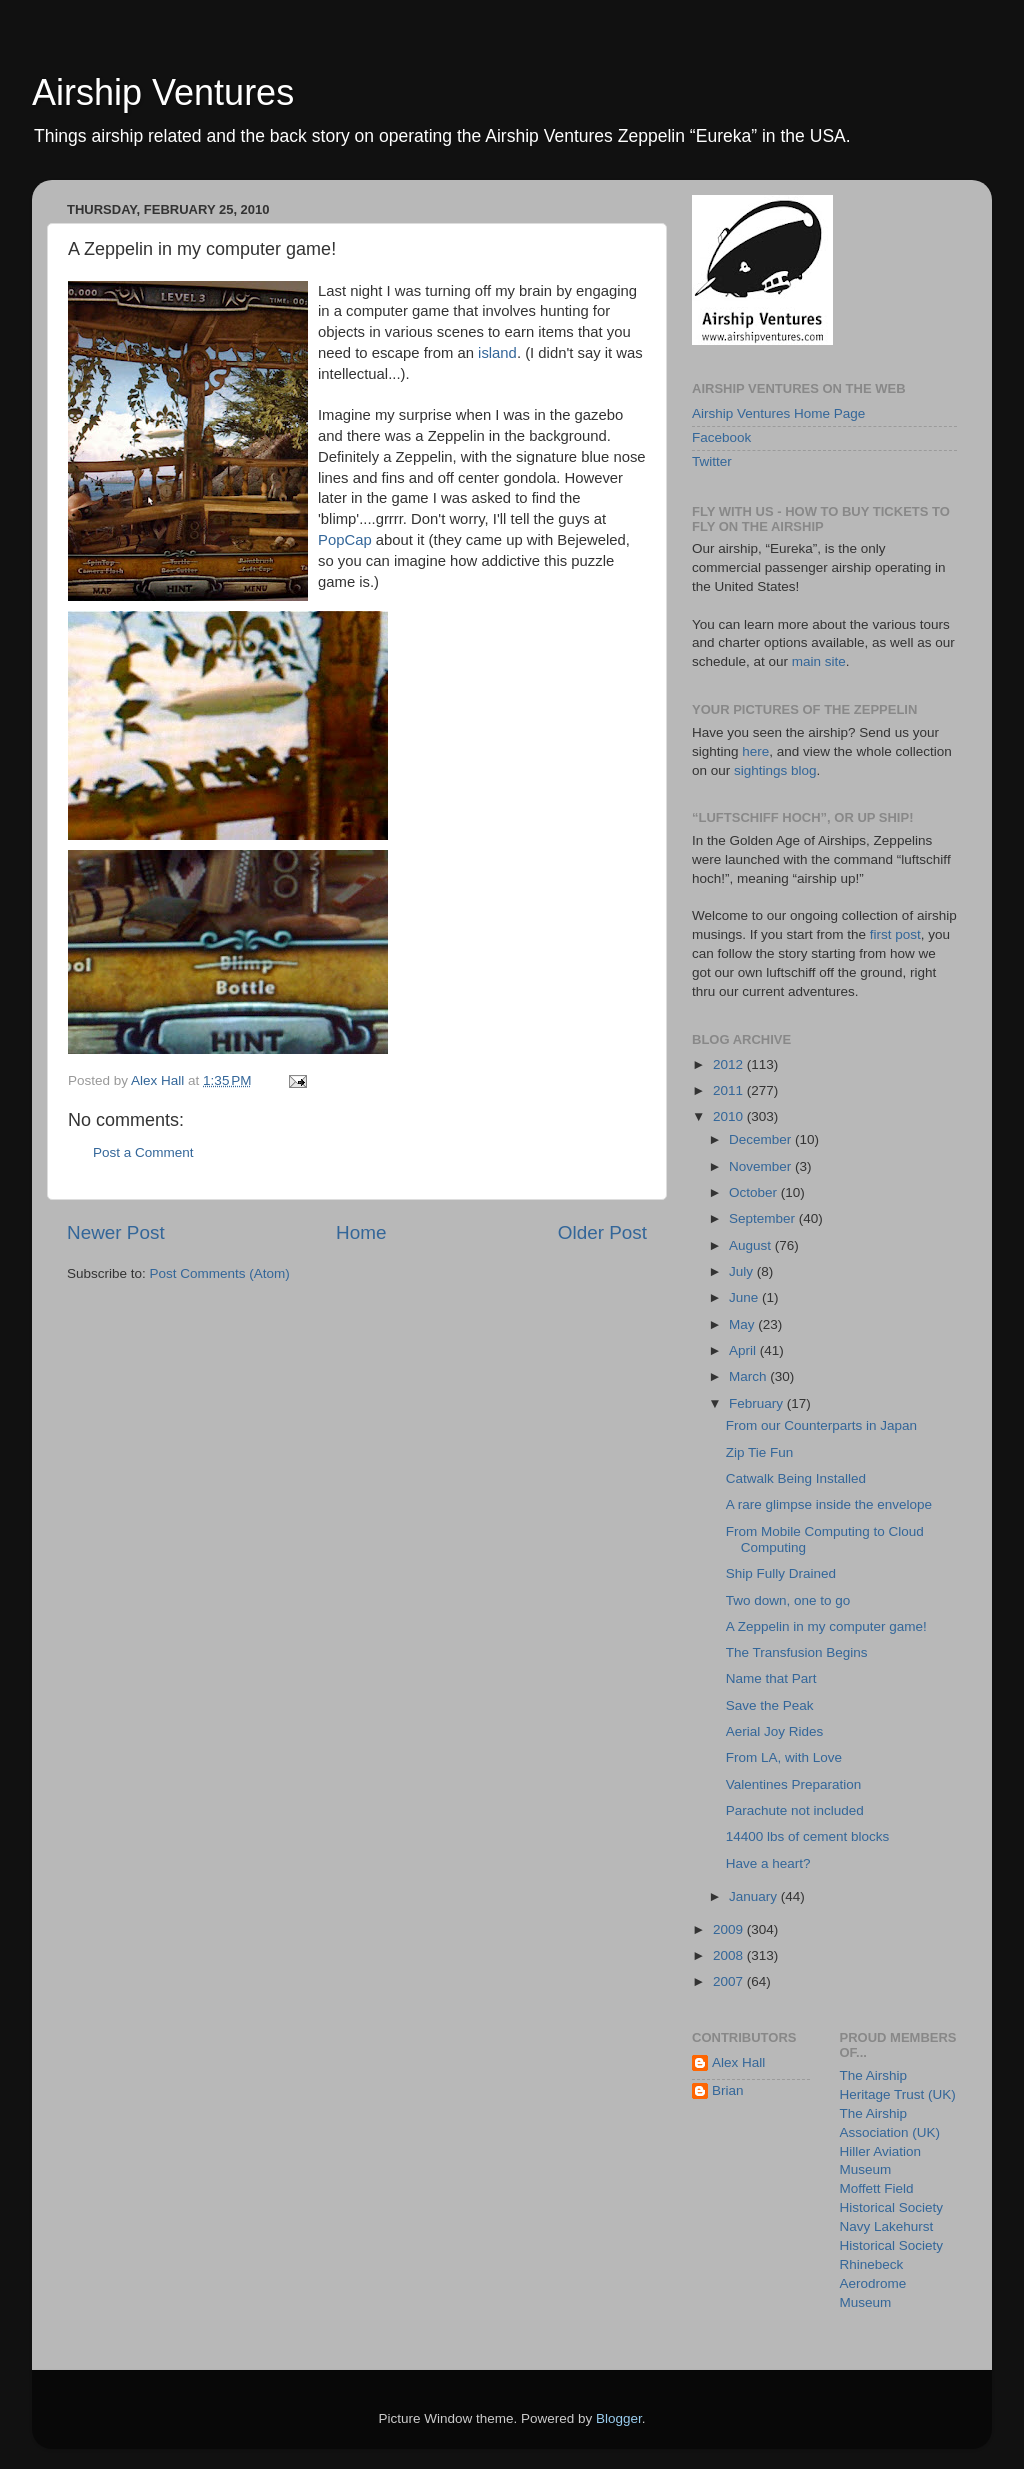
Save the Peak (770, 1705)
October (755, 1192)
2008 (730, 1955)
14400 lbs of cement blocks (808, 1836)
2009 (730, 1929)
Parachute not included (795, 1810)
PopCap (345, 540)
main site (819, 661)
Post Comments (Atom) (220, 1273)
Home (361, 1232)
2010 (730, 1116)
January (755, 1896)
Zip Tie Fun (760, 1452)
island (497, 353)
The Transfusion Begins (797, 1652)
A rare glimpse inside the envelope (829, 1504)
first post (895, 934)
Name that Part (771, 1678)
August (752, 1245)
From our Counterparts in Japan (821, 1425)
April (744, 1350)
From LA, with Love (784, 1757)
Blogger (619, 2418)
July (743, 1271)
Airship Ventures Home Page (778, 413)
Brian (728, 2090)
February (758, 1403)
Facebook (721, 437)
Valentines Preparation (794, 1784)
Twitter (712, 461)
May (743, 1324)
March (749, 1376)
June (745, 1297)
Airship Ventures (163, 92)
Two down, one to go (788, 1600)
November (762, 1166)
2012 (730, 1064)
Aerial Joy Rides (775, 1731)
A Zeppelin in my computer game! (826, 1626)
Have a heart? (768, 1863)
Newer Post (116, 1232)
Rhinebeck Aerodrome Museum (873, 2283)
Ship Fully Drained (781, 1573)
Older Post (602, 1232)
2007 (730, 1981)
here (755, 751)
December (762, 1139)
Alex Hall (738, 2062)
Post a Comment (143, 1152)
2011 (730, 1090)
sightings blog (775, 770)
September (764, 1218)
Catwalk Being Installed (796, 1478)
